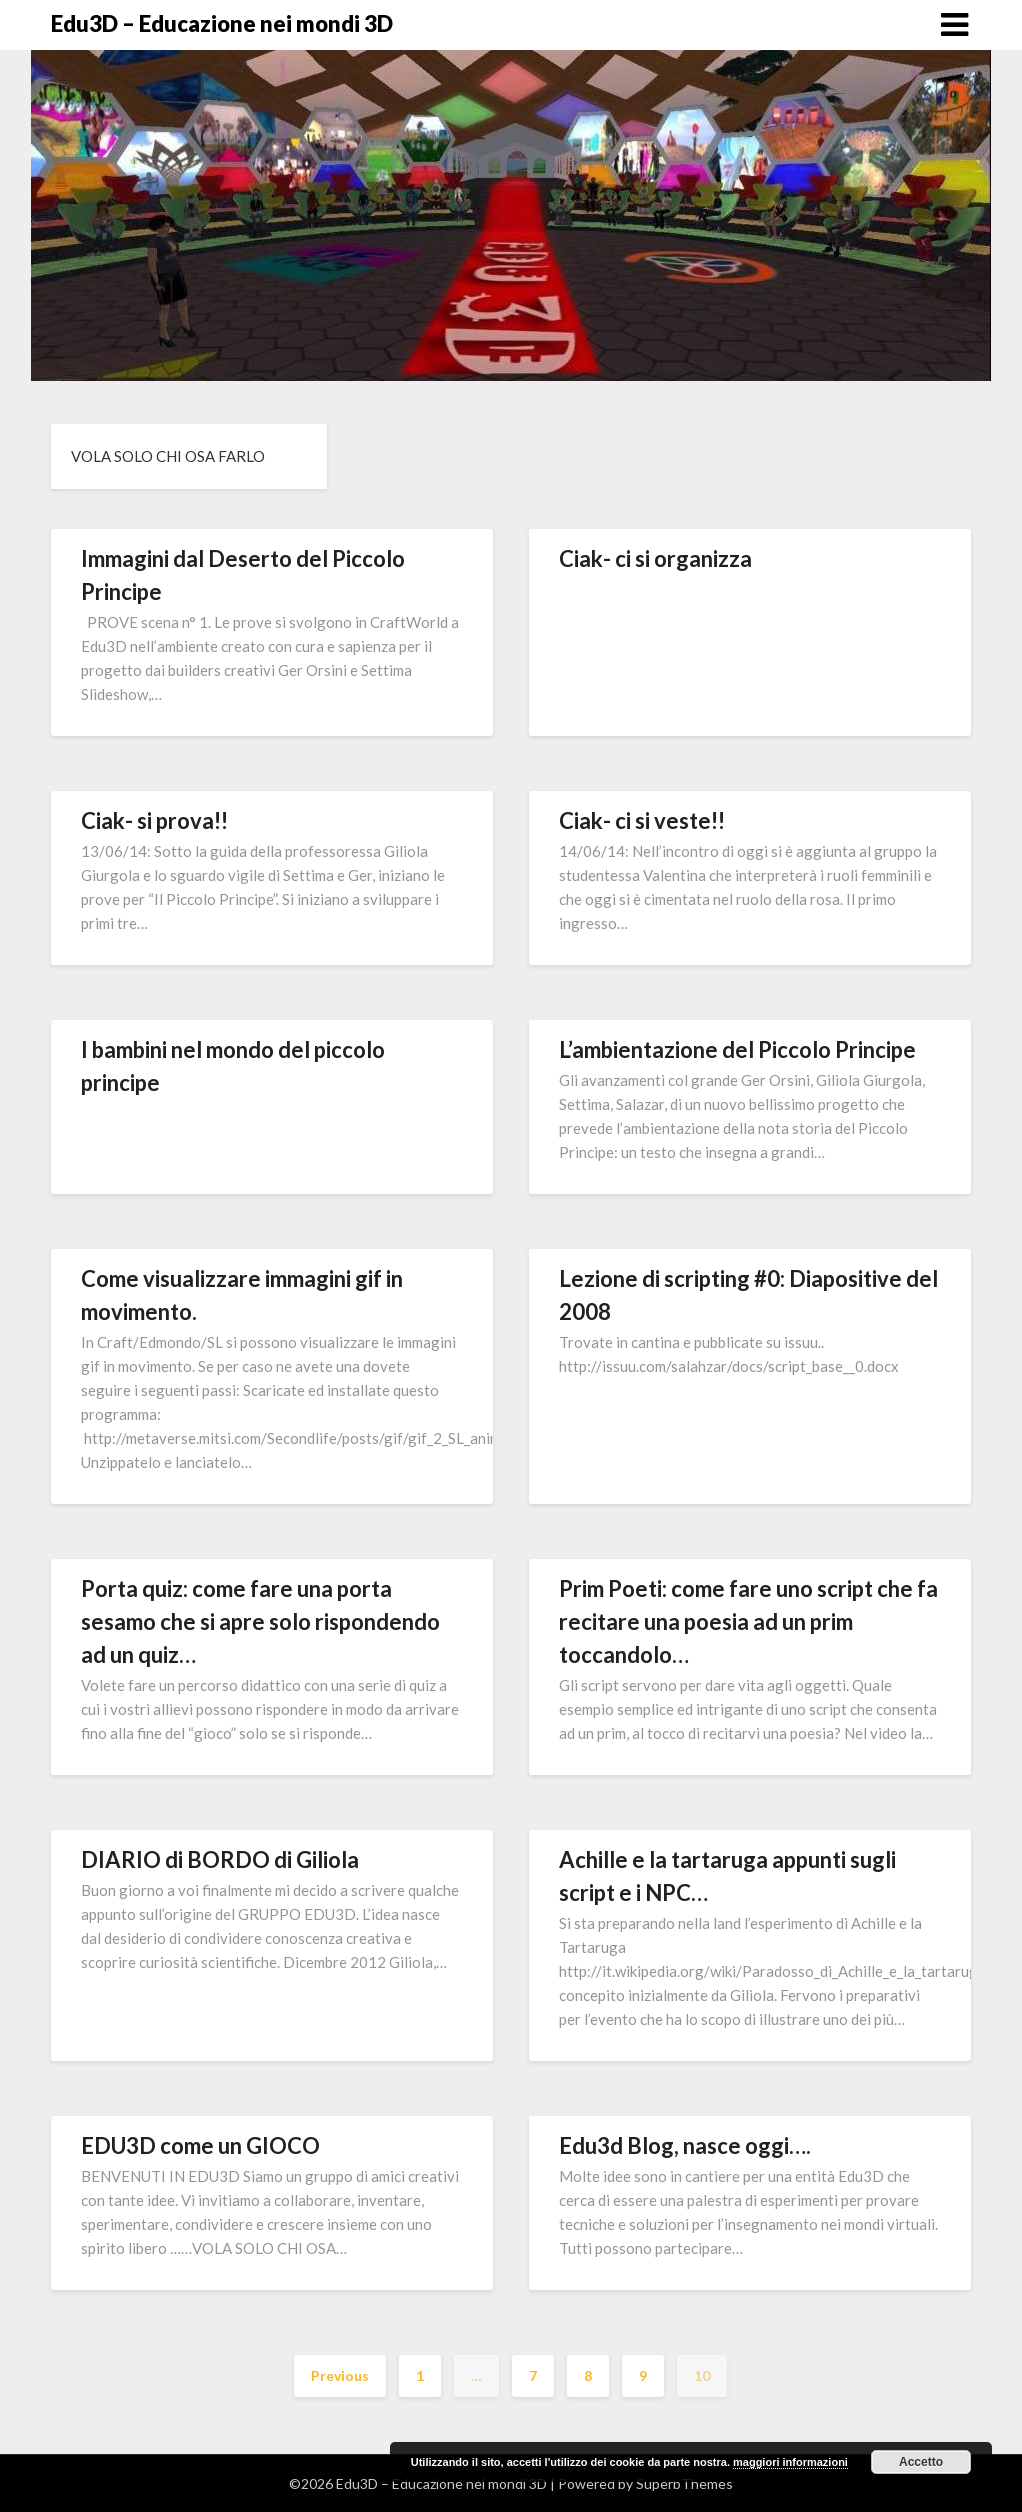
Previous (340, 2375)
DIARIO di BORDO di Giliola (220, 1859)
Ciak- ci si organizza (655, 558)
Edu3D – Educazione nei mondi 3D (222, 23)
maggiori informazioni (790, 2462)
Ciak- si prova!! (154, 820)
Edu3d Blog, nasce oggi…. (685, 2145)
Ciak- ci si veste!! (642, 820)
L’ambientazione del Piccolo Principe (737, 1049)
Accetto (921, 2462)
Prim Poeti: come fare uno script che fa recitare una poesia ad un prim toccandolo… (748, 1621)
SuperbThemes (684, 2483)
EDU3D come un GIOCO (200, 2145)
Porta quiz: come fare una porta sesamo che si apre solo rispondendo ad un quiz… (260, 1621)
